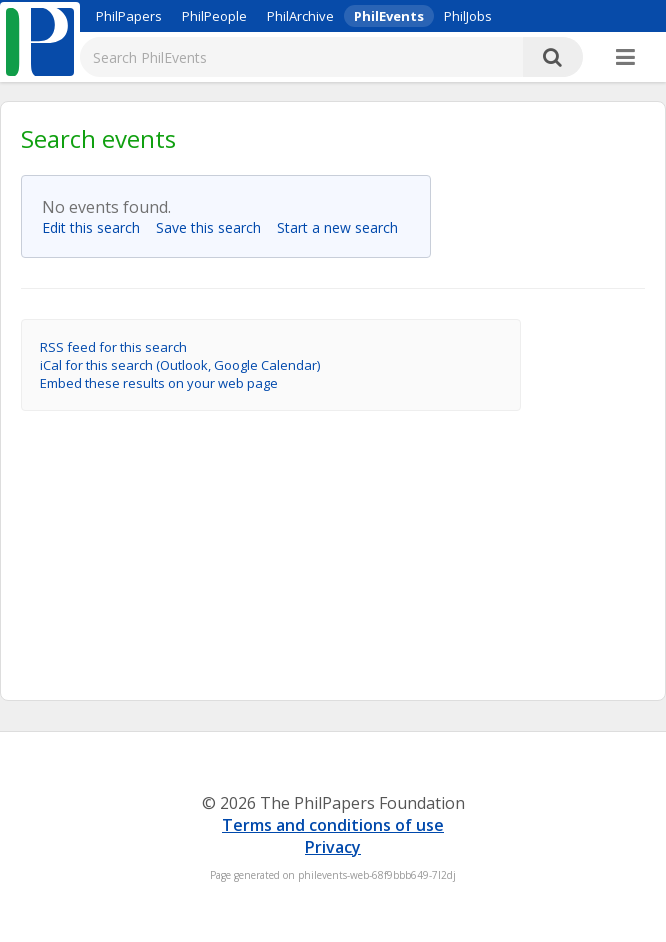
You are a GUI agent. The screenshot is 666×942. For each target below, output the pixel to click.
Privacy (333, 847)
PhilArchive (300, 16)
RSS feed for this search (113, 347)
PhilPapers (129, 16)
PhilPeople (214, 16)
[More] (625, 58)
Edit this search (97, 227)
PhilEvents (389, 16)
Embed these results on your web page (159, 383)
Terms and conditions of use (333, 825)
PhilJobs (468, 16)
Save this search (214, 227)
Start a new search (343, 227)
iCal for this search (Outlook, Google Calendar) (180, 365)
